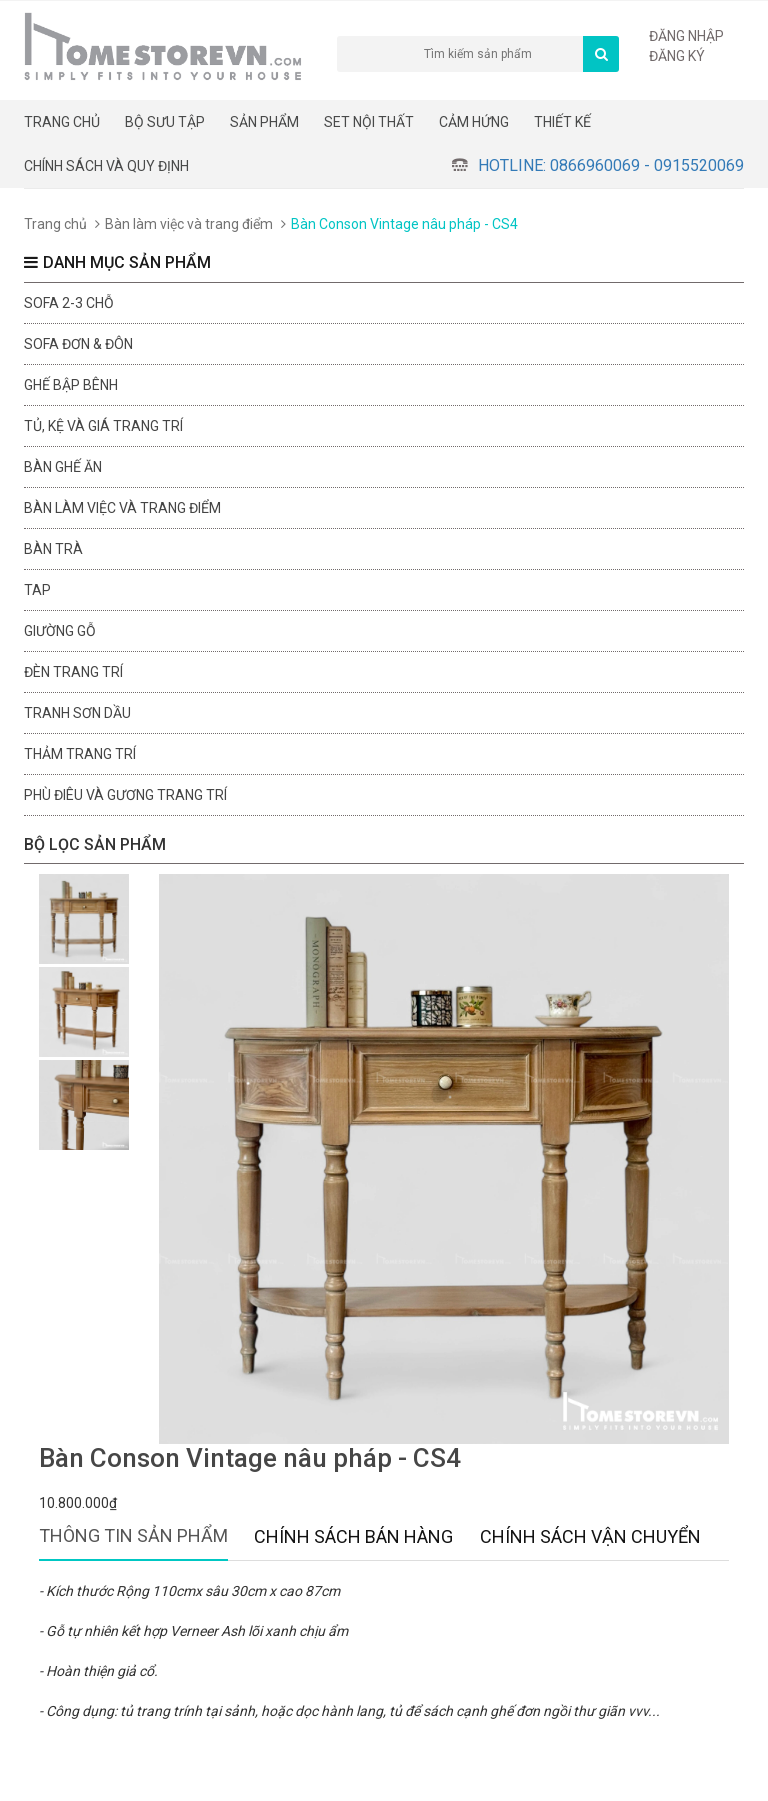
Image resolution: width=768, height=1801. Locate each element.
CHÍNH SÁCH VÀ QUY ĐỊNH (106, 166)
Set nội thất (369, 122)
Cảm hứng (474, 122)
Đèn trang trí (73, 672)
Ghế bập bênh (71, 385)
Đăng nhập (686, 36)
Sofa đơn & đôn (78, 344)
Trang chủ (62, 122)
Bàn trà (53, 549)
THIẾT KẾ (562, 122)
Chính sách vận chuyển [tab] (590, 1536)
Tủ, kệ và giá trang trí (103, 426)
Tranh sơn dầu (77, 713)
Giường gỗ (60, 631)
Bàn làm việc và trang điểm (189, 224)
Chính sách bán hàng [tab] (353, 1536)
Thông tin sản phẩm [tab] (133, 1535)
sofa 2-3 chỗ (69, 303)
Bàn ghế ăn (63, 467)
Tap (37, 590)
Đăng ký (677, 56)
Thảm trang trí (80, 754)
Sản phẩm (264, 122)
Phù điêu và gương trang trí (125, 795)
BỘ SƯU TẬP (165, 122)
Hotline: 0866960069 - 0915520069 (611, 165)
